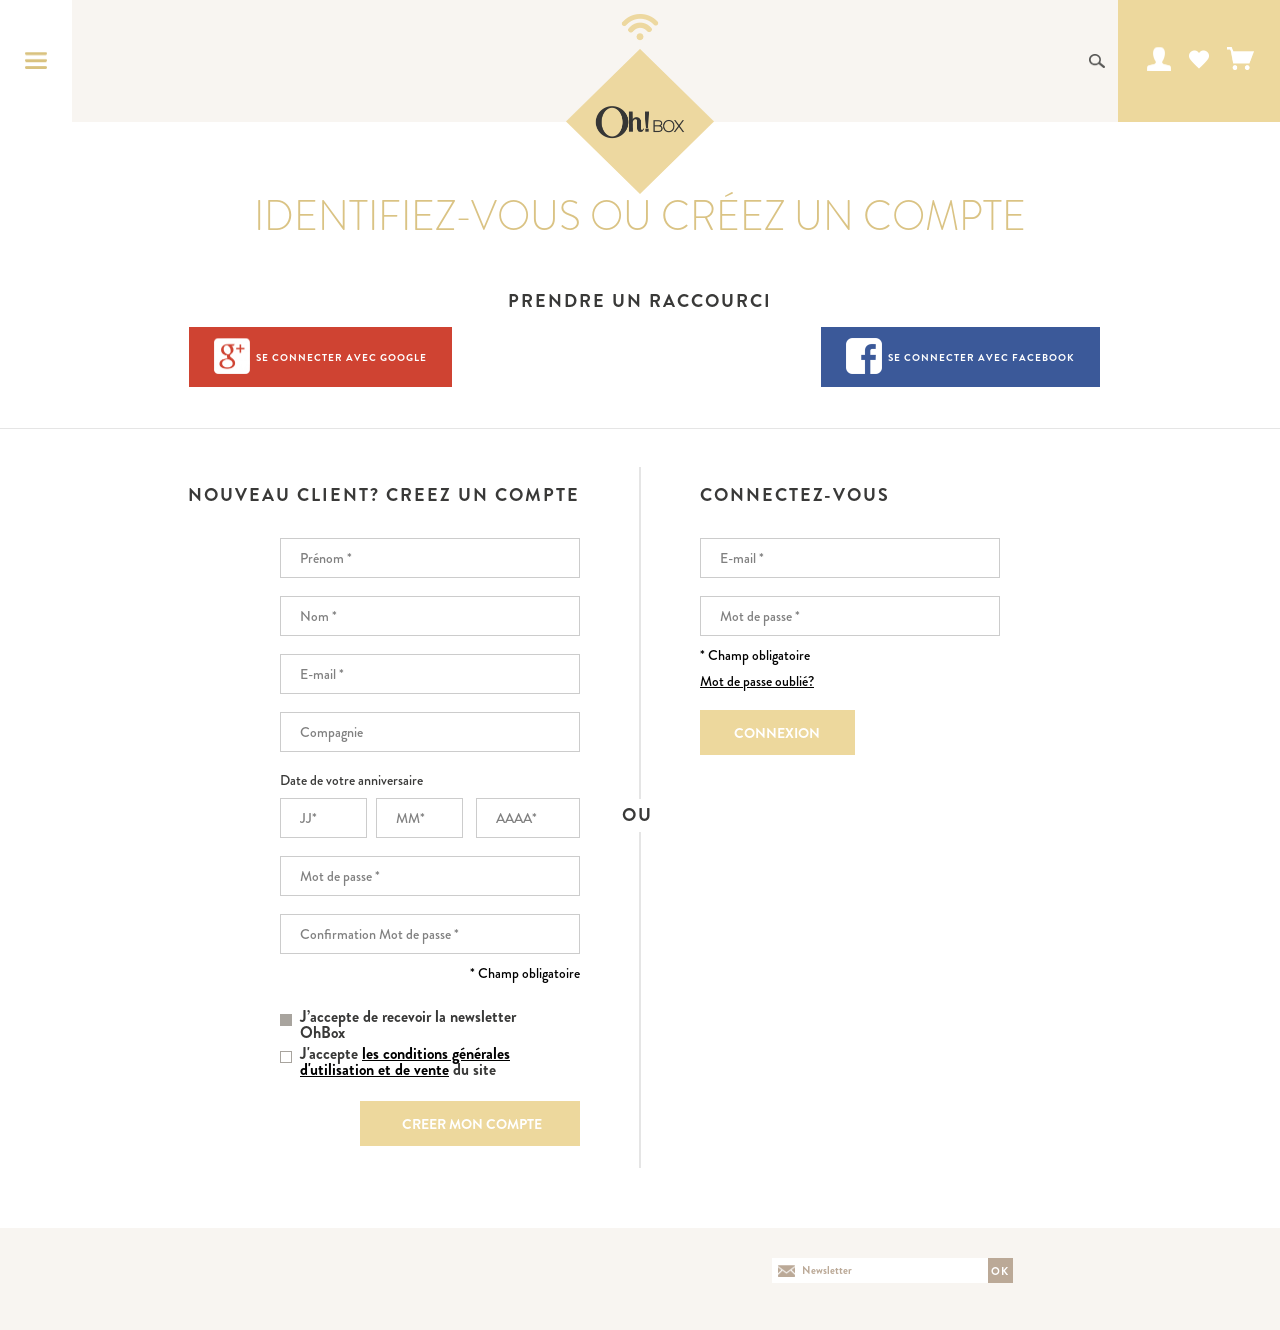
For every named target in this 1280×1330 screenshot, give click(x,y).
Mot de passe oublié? (757, 681)
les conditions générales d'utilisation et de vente (405, 1061)
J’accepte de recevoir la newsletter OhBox (408, 1025)
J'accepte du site (405, 1062)
